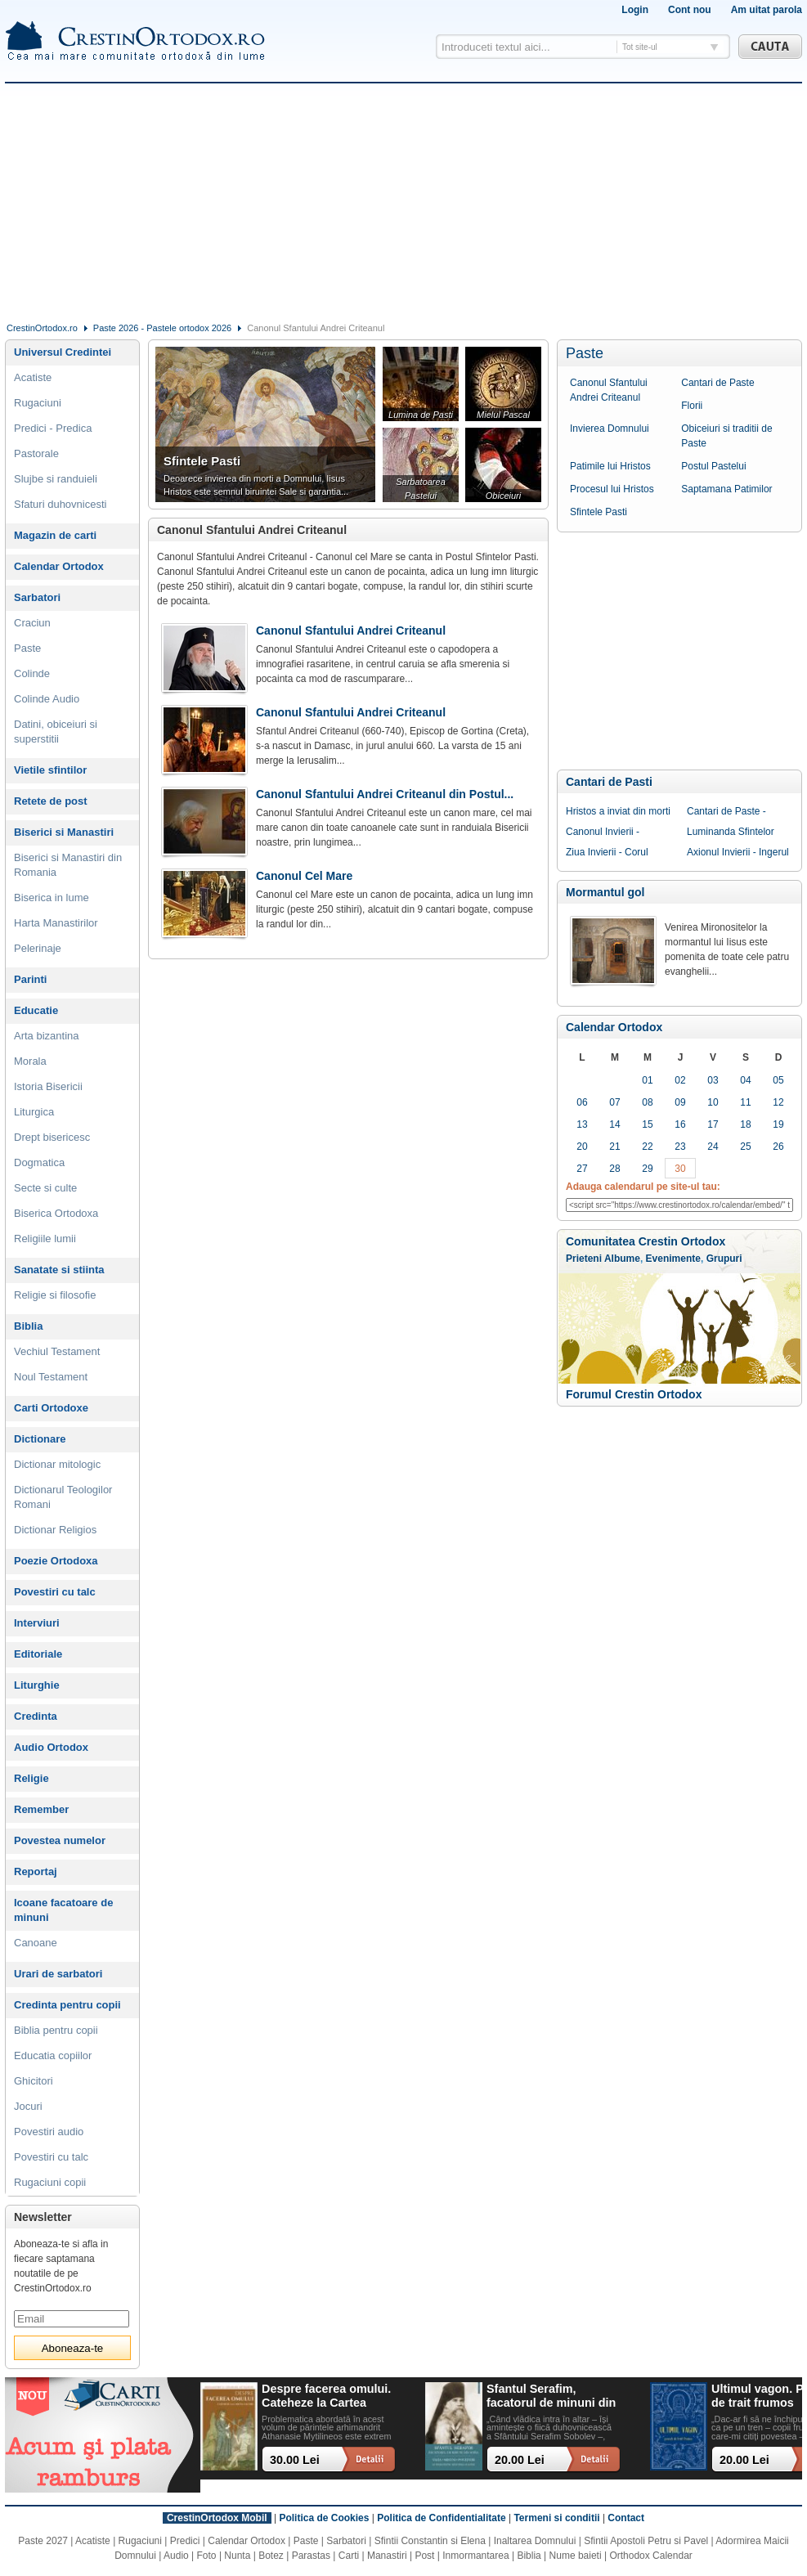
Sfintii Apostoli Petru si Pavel (646, 2541)
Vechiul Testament (57, 1351)
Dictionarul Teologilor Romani (63, 1496)
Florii (691, 405)
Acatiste (33, 377)
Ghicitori (33, 2081)
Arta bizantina (46, 1036)
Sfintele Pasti (598, 512)
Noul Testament (50, 1377)
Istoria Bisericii (48, 1086)
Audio (176, 2555)
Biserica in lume (51, 897)
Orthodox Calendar (650, 2555)
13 (581, 1124)
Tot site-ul (639, 47)
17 (712, 1124)
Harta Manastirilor (56, 923)
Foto (207, 2555)
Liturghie (37, 1685)
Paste (584, 353)
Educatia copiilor (53, 2055)
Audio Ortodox (51, 1747)
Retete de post (50, 801)
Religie (31, 1778)
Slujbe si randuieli (55, 479)
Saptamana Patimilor (726, 489)
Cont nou (689, 10)
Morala (30, 1061)
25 (745, 1146)
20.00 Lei (520, 2459)
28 (614, 1168)
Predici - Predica (53, 428)
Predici (185, 2541)
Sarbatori (37, 597)
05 (778, 1080)
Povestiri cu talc (55, 1592)
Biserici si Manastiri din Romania (68, 864)
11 (745, 1102)
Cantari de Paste (717, 382)
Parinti (30, 979)
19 (778, 1124)
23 (680, 1146)
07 (614, 1102)
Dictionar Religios (55, 1530)
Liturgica (34, 1112)
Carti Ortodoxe (51, 1408)
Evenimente (673, 1258)
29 (647, 1168)
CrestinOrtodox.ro (42, 328)
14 (614, 1124)
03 (712, 1080)
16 (680, 1124)
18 (745, 1124)
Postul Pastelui (713, 466)
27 (581, 1168)
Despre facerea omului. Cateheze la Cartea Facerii (326, 2396)
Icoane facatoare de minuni (63, 1909)
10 (712, 1102)
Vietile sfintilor (50, 770)
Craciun (32, 623)
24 (712, 1146)
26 (778, 1146)
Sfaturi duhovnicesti (60, 504)
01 (647, 1080)
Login (634, 10)
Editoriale (38, 1654)
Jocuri (28, 2106)
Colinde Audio (46, 699)
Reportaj (35, 1871)
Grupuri (724, 1258)
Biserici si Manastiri (64, 832)
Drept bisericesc (52, 1137)
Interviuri (37, 1623)
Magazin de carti (55, 535)
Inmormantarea (475, 2555)
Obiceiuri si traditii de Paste (726, 436)
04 (745, 1080)
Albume (622, 1258)
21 (614, 1146)
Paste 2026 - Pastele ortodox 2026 (162, 328)
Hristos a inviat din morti (618, 811)
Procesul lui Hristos (612, 489)
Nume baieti (575, 2555)
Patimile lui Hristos (610, 466)
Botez (271, 2555)
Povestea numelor (59, 1840)
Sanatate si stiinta (59, 1269)
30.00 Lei (295, 2459)
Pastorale (36, 453)
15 (647, 1124)
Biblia (28, 1326)
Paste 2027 (43, 2541)
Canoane (35, 1942)
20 (581, 1146)
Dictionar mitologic (57, 1464)
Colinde (32, 673)
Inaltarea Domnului (535, 2541)
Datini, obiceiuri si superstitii (55, 731)
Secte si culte (45, 1188)
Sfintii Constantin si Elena (430, 2541)
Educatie (36, 1010)
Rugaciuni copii (50, 2182)
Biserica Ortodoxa (56, 1213)
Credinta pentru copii (67, 2005)
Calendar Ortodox (614, 1027)
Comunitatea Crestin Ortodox (645, 1241)
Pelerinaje (37, 948)
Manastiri (387, 2555)
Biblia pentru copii (56, 2030)
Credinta (35, 1716)
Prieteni (584, 1258)
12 (778, 1102)
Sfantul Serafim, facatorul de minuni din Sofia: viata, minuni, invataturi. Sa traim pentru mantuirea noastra (551, 2396)
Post (424, 2555)
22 (647, 1146)
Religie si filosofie (55, 1295)
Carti (348, 2555)
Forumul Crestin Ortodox (634, 1394)
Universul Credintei (62, 352)
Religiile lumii (45, 1238)
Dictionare (40, 1439)
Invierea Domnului (609, 428)
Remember (41, 1809)
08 (647, 1102)
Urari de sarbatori (58, 1974)
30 (680, 1168)
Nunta (237, 2555)
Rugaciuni (37, 403)
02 (680, 1080)
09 (680, 1102)
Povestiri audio (48, 2131)
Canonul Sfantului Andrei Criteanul (609, 390)
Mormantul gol (605, 892)
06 (581, 1102)
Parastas (311, 2555)
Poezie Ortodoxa (56, 1561)
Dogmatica (39, 1162)
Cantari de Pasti (609, 781)
